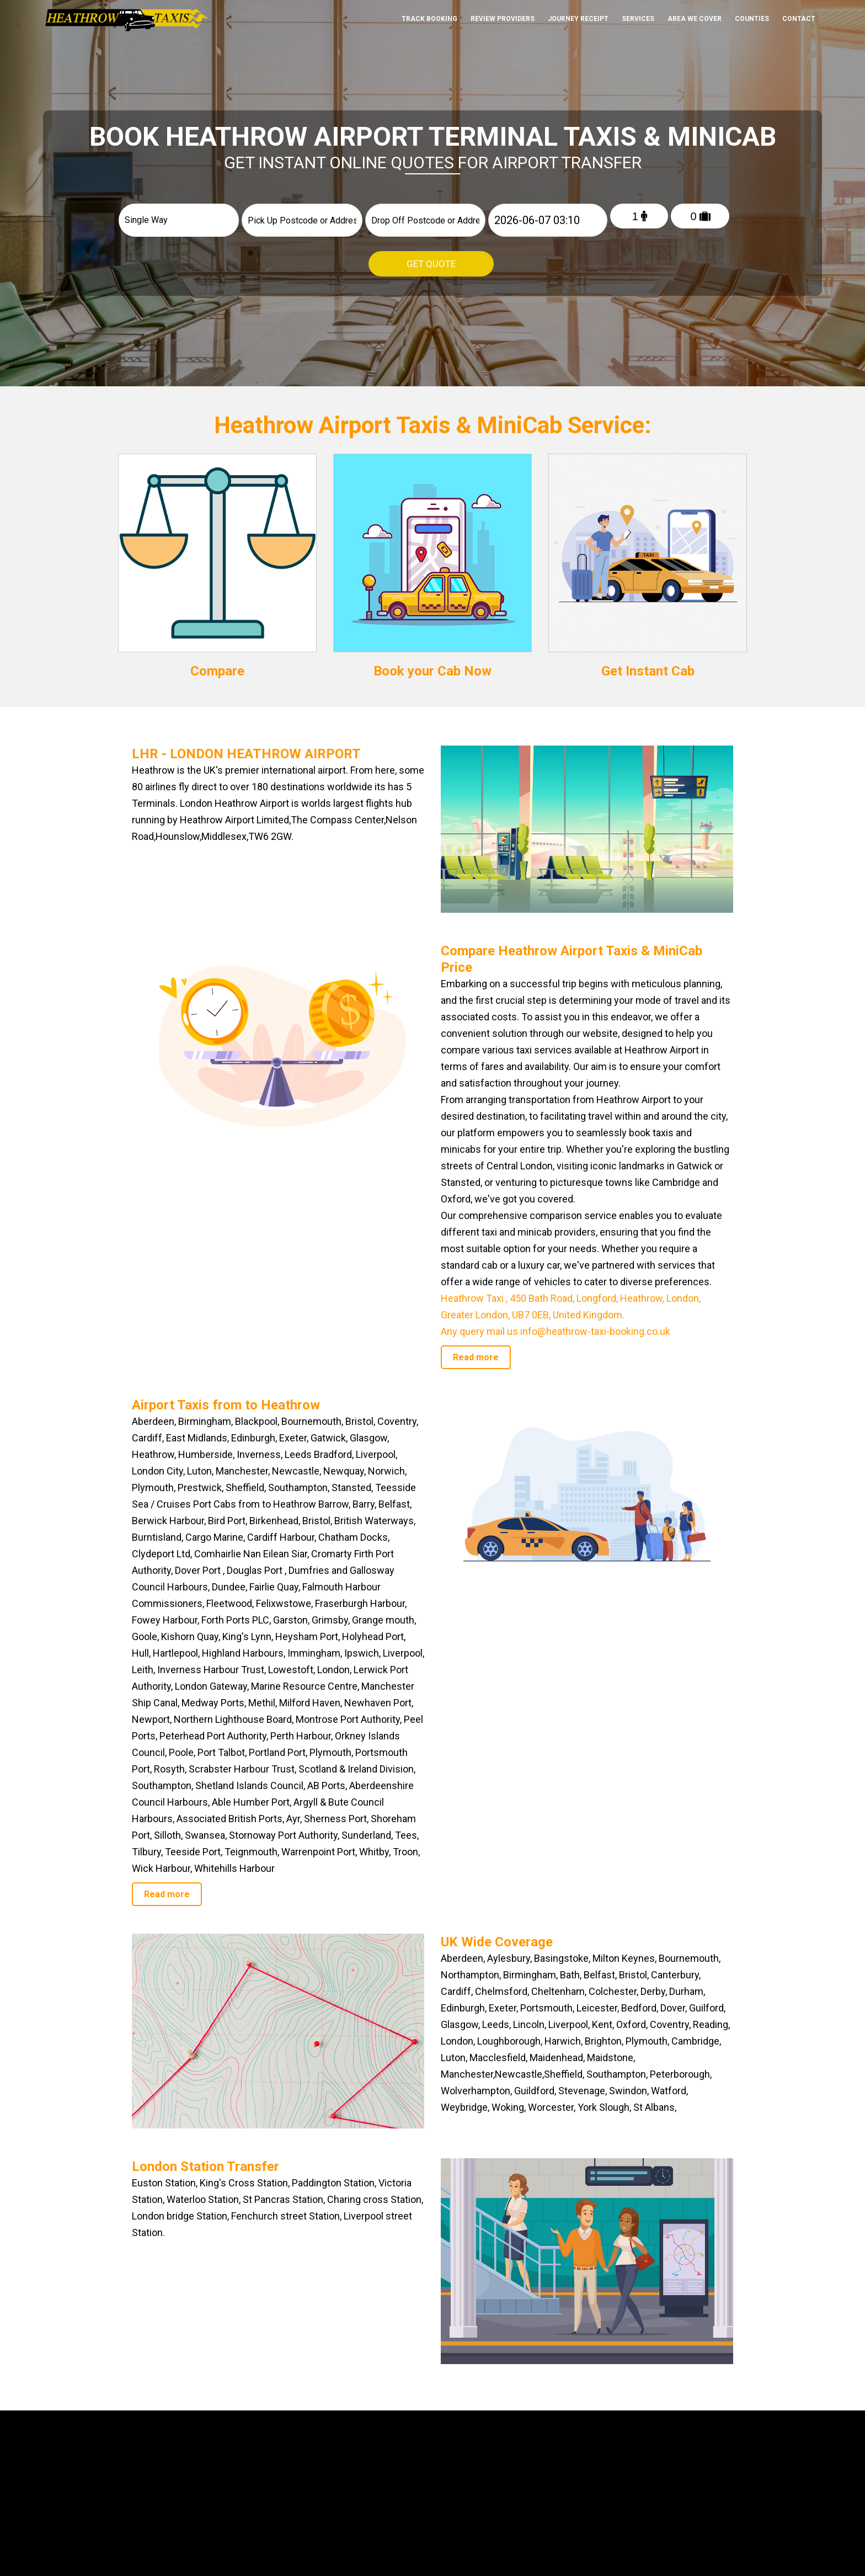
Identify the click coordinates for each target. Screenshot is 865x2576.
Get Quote (431, 263)
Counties (752, 19)
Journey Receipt (578, 19)
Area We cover (695, 19)
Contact (798, 19)
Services (638, 19)
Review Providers (503, 19)
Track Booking (429, 19)
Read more (476, 1357)
